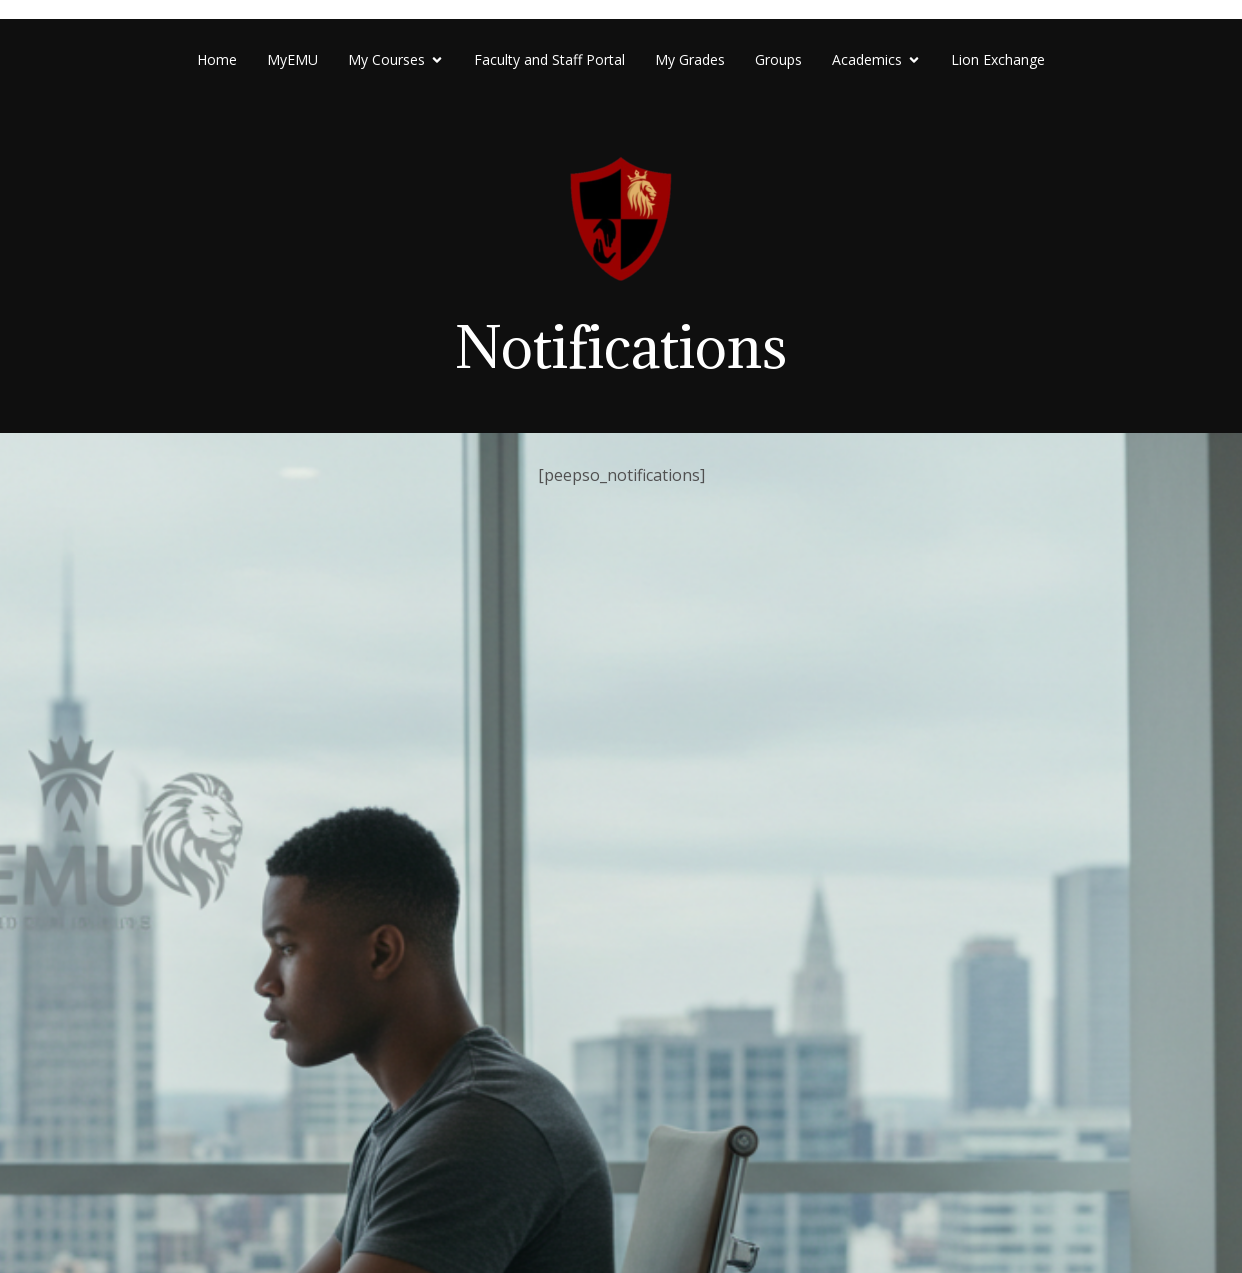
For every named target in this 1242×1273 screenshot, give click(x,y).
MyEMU (292, 59)
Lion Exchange (998, 59)
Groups (778, 59)
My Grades (690, 59)
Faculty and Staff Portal (549, 59)
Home (217, 59)
